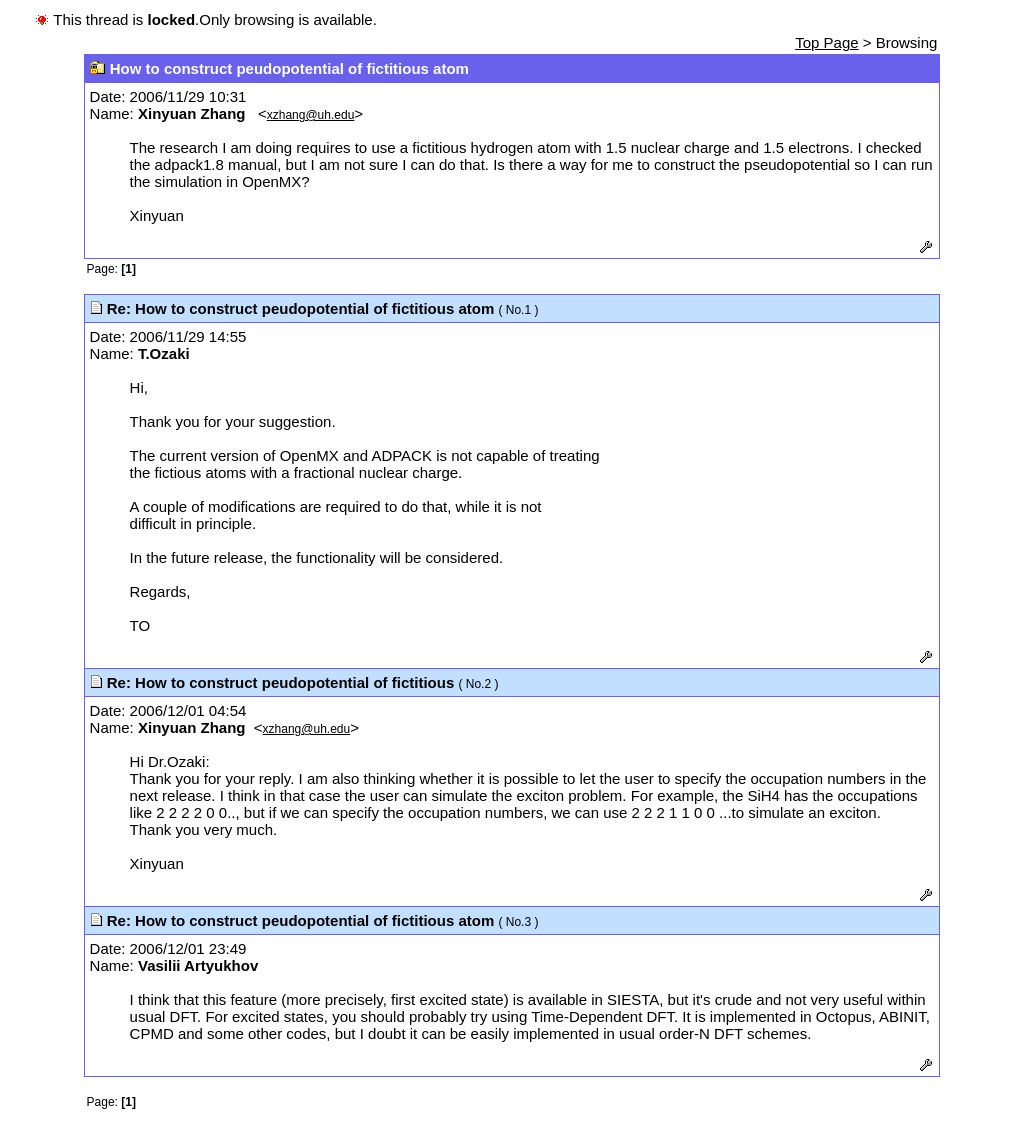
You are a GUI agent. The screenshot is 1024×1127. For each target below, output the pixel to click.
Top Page (826, 42)
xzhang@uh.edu (311, 115)
